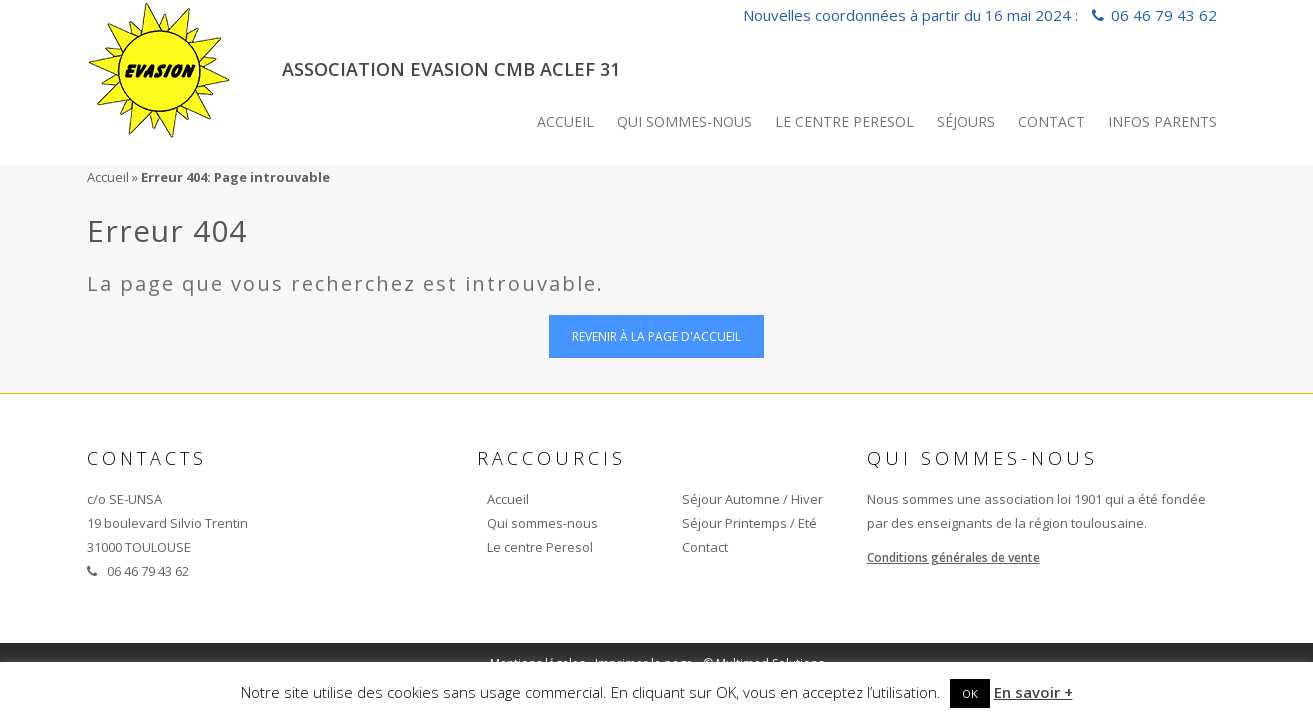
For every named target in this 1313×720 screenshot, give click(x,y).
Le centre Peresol (844, 121)
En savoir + (1033, 692)
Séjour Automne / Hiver (752, 499)
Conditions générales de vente (953, 557)
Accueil (565, 121)
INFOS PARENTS (1162, 121)
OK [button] (970, 693)
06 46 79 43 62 (1164, 15)
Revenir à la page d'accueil (656, 336)
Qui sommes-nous (684, 121)
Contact (1051, 121)
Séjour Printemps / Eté (749, 523)
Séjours (966, 121)
